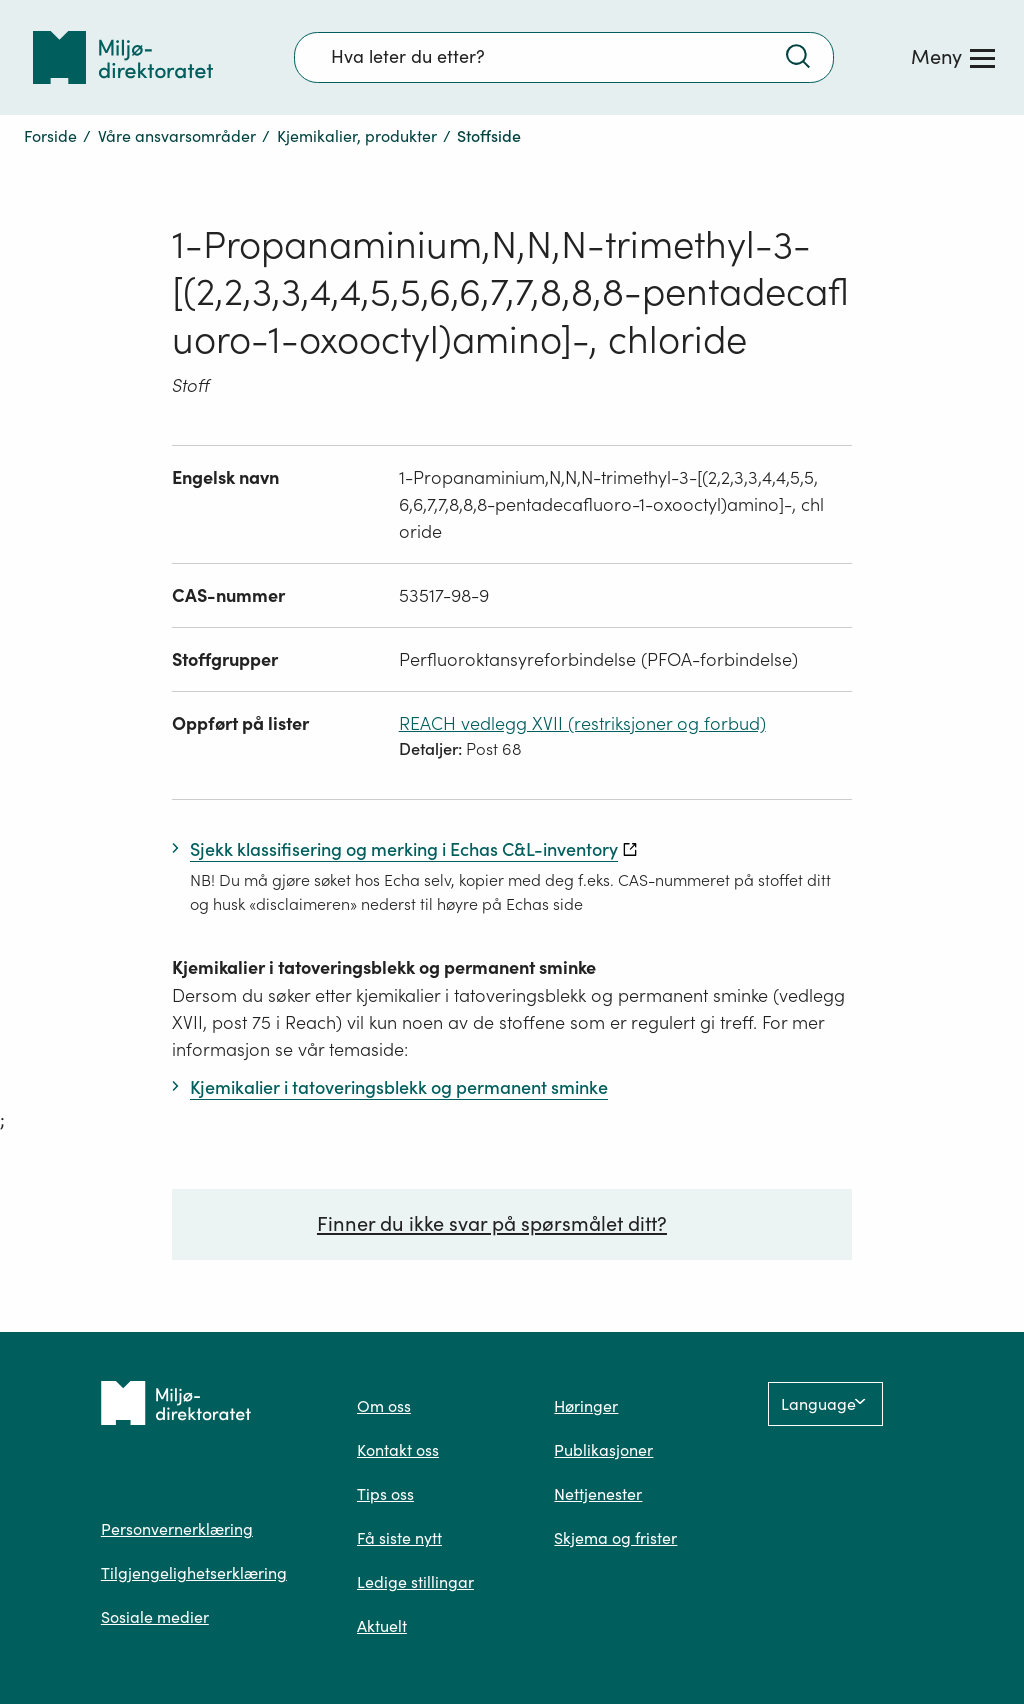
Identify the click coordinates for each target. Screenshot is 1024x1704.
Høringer (586, 1406)
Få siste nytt (399, 1538)
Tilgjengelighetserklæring (194, 1573)
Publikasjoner (603, 1450)
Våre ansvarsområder (177, 136)
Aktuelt (382, 1626)
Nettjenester (598, 1494)
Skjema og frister (615, 1538)
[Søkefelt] (564, 57)
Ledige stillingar (415, 1582)
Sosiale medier (155, 1617)
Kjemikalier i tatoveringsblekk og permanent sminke (384, 967)
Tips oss (385, 1494)
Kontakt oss (398, 1450)
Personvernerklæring (177, 1529)
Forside (50, 136)
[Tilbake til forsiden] (123, 57)
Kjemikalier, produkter (357, 136)
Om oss (384, 1406)
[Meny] (953, 57)
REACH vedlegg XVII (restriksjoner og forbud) (582, 723)
